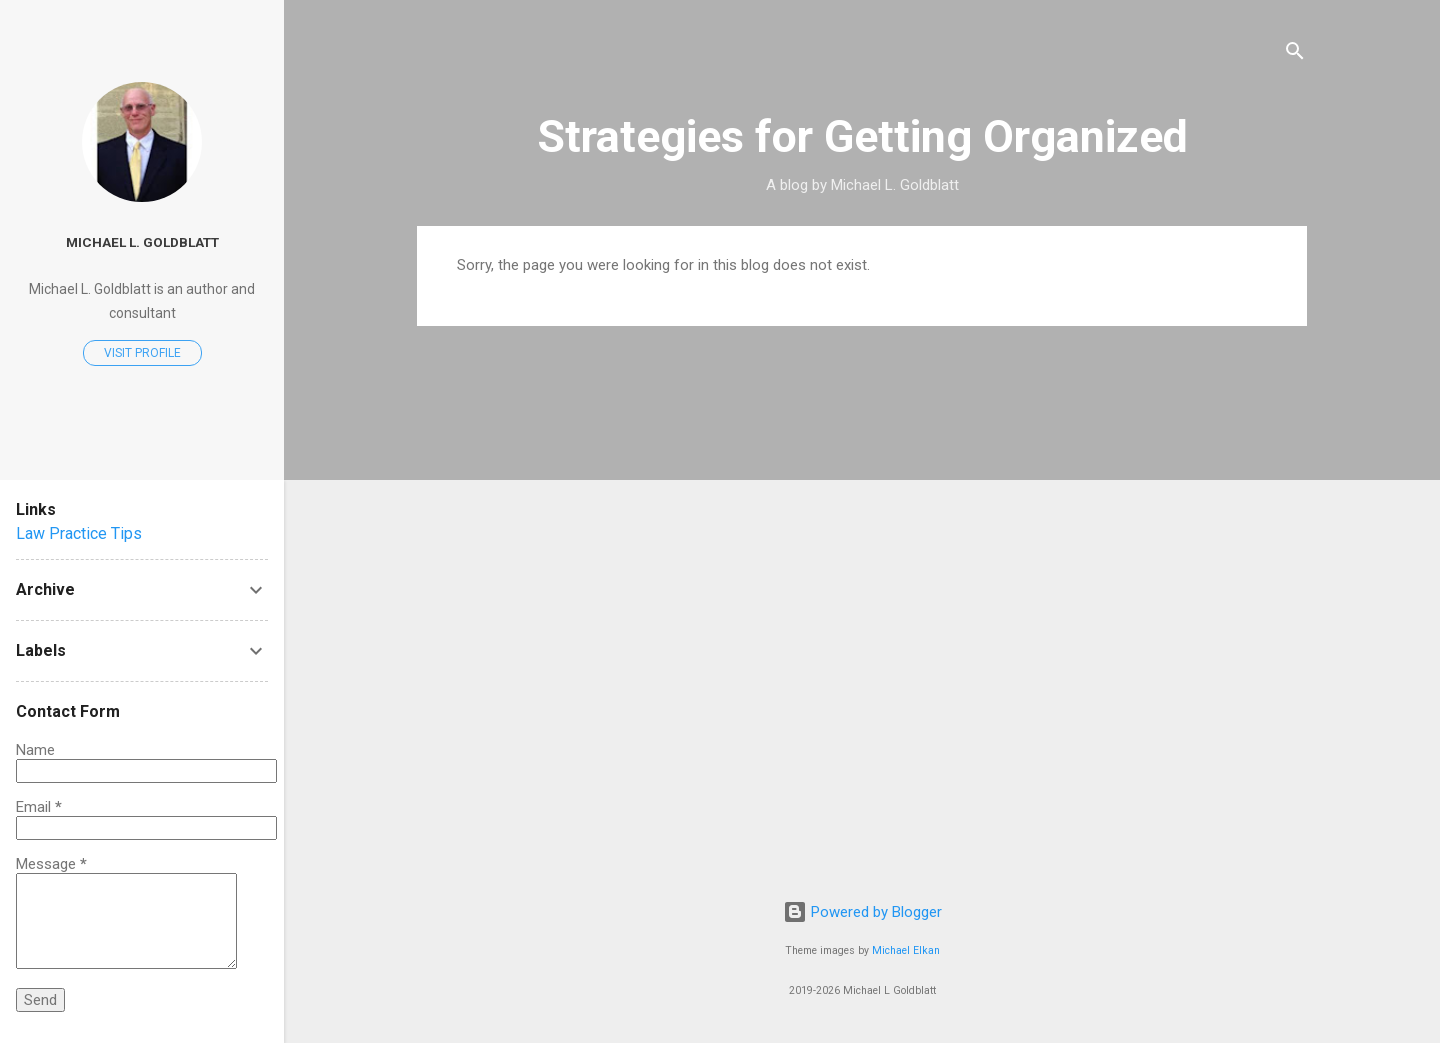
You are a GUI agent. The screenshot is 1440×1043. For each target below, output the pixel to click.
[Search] (1295, 54)
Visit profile (142, 353)
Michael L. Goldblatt (142, 242)
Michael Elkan (906, 950)
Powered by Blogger (862, 912)
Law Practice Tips (79, 533)
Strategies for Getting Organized (862, 136)
